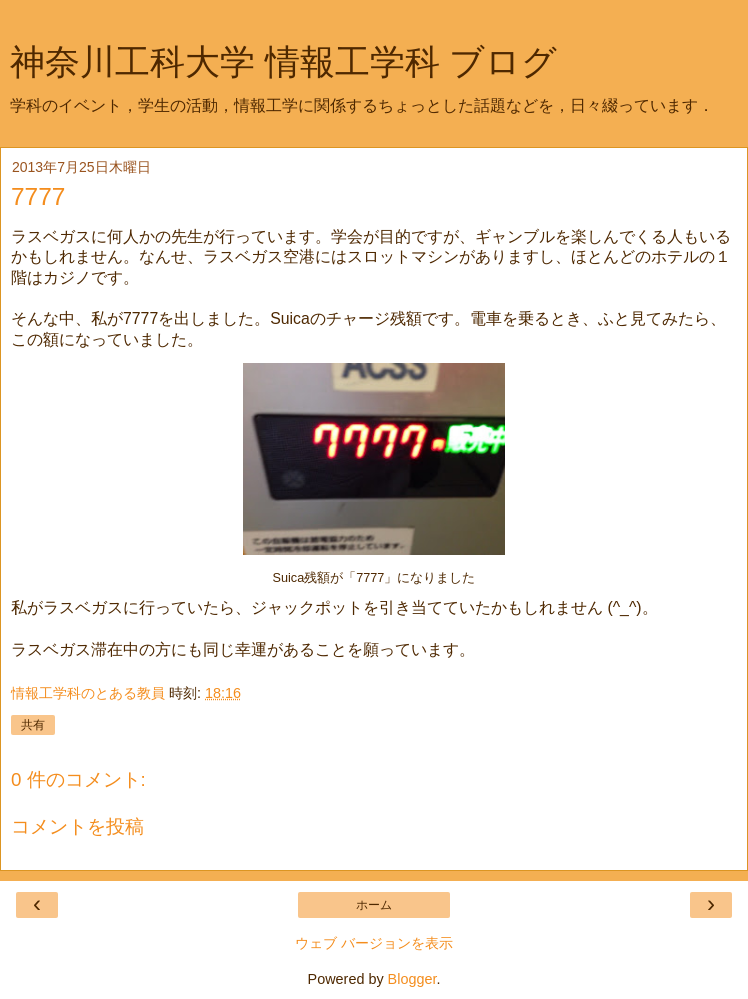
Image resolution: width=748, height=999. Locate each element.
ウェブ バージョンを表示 (374, 943)
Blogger (412, 979)
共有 (33, 725)
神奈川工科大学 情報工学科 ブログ (283, 62)
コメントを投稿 (77, 826)
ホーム (374, 905)
